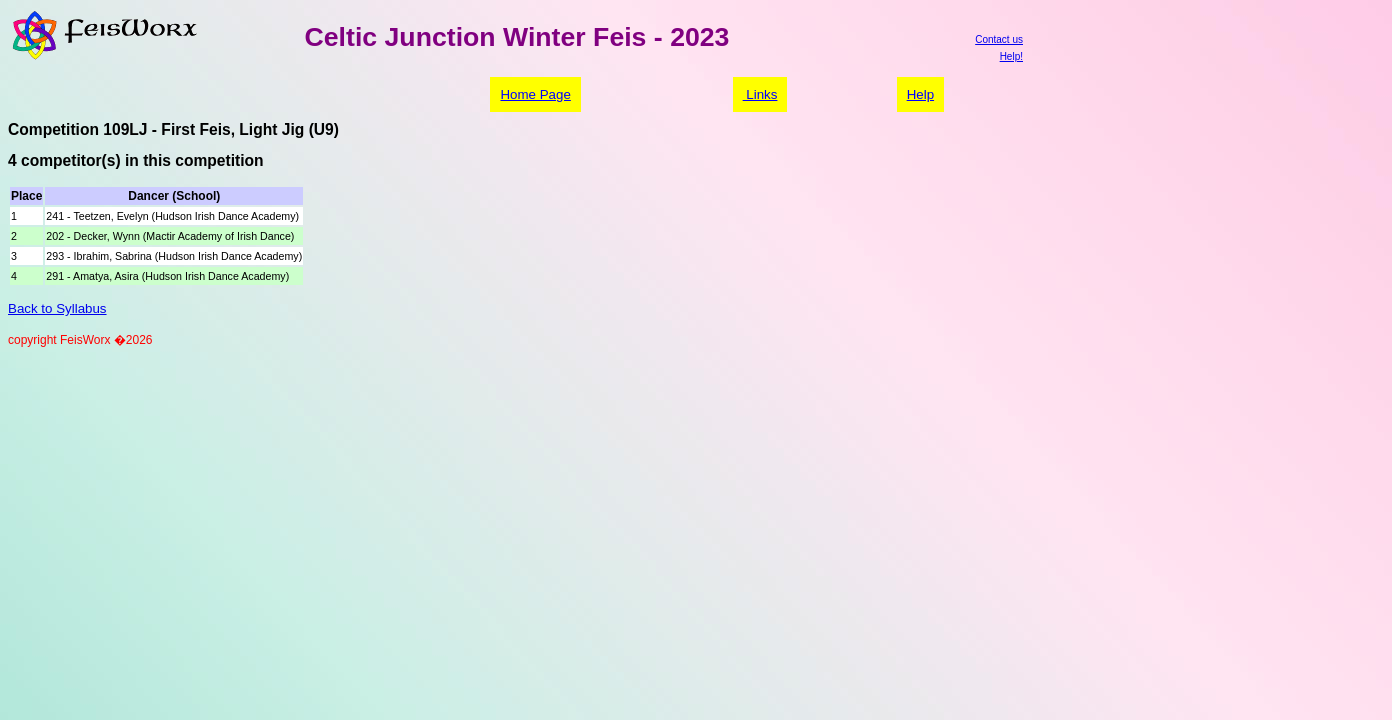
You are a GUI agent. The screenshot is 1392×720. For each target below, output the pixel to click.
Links (760, 94)
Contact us (999, 39)
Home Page (535, 94)
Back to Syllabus (57, 308)
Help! (1011, 56)
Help (920, 94)
